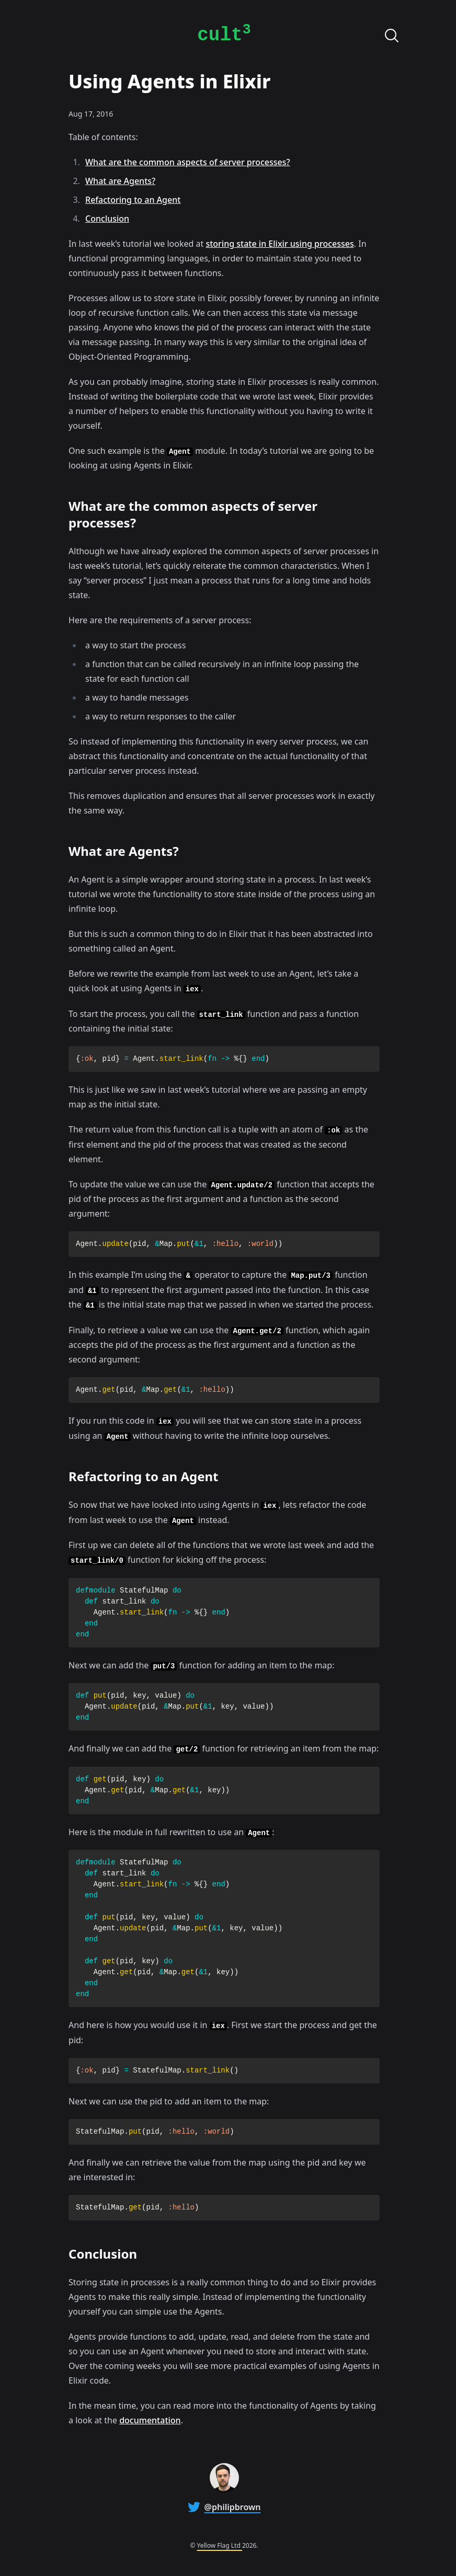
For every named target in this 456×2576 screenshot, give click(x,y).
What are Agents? (120, 181)
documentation (150, 2420)
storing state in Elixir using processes (280, 243)
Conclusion (107, 218)
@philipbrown (232, 2507)
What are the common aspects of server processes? (187, 162)
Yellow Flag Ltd (219, 2545)
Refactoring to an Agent (132, 199)
